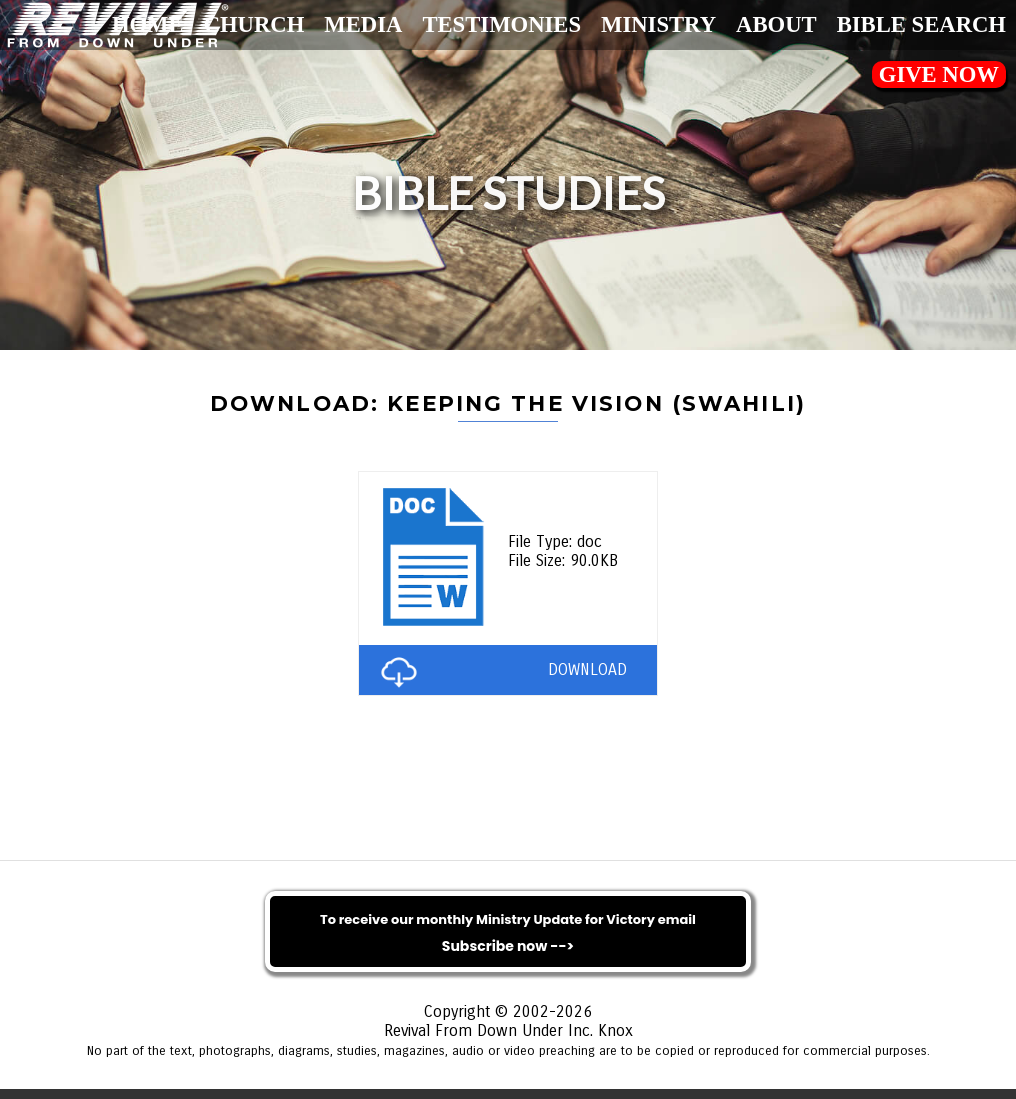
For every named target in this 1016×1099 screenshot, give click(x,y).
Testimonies (501, 24)
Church (254, 24)
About (776, 24)
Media (363, 24)
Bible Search (921, 24)
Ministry (658, 24)
